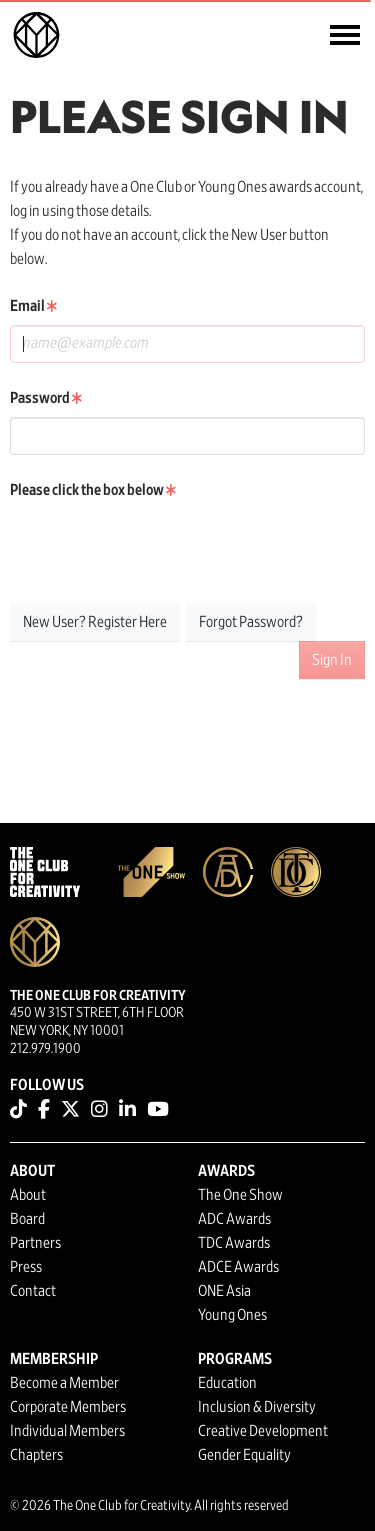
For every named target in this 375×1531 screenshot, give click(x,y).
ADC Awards (234, 1219)
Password (46, 398)
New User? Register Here (95, 622)
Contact (33, 1291)
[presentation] (162, 548)
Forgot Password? (251, 622)
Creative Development (263, 1431)
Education (227, 1383)
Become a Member (64, 1383)
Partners (35, 1243)
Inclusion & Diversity (257, 1407)
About (28, 1195)
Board (27, 1219)
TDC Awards (234, 1243)
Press (26, 1267)
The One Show (240, 1195)
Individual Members (67, 1431)
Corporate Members (68, 1407)
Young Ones (232, 1315)
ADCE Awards (238, 1267)
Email (33, 306)
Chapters (36, 1455)
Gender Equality (244, 1455)
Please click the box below (93, 490)
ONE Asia (224, 1291)
